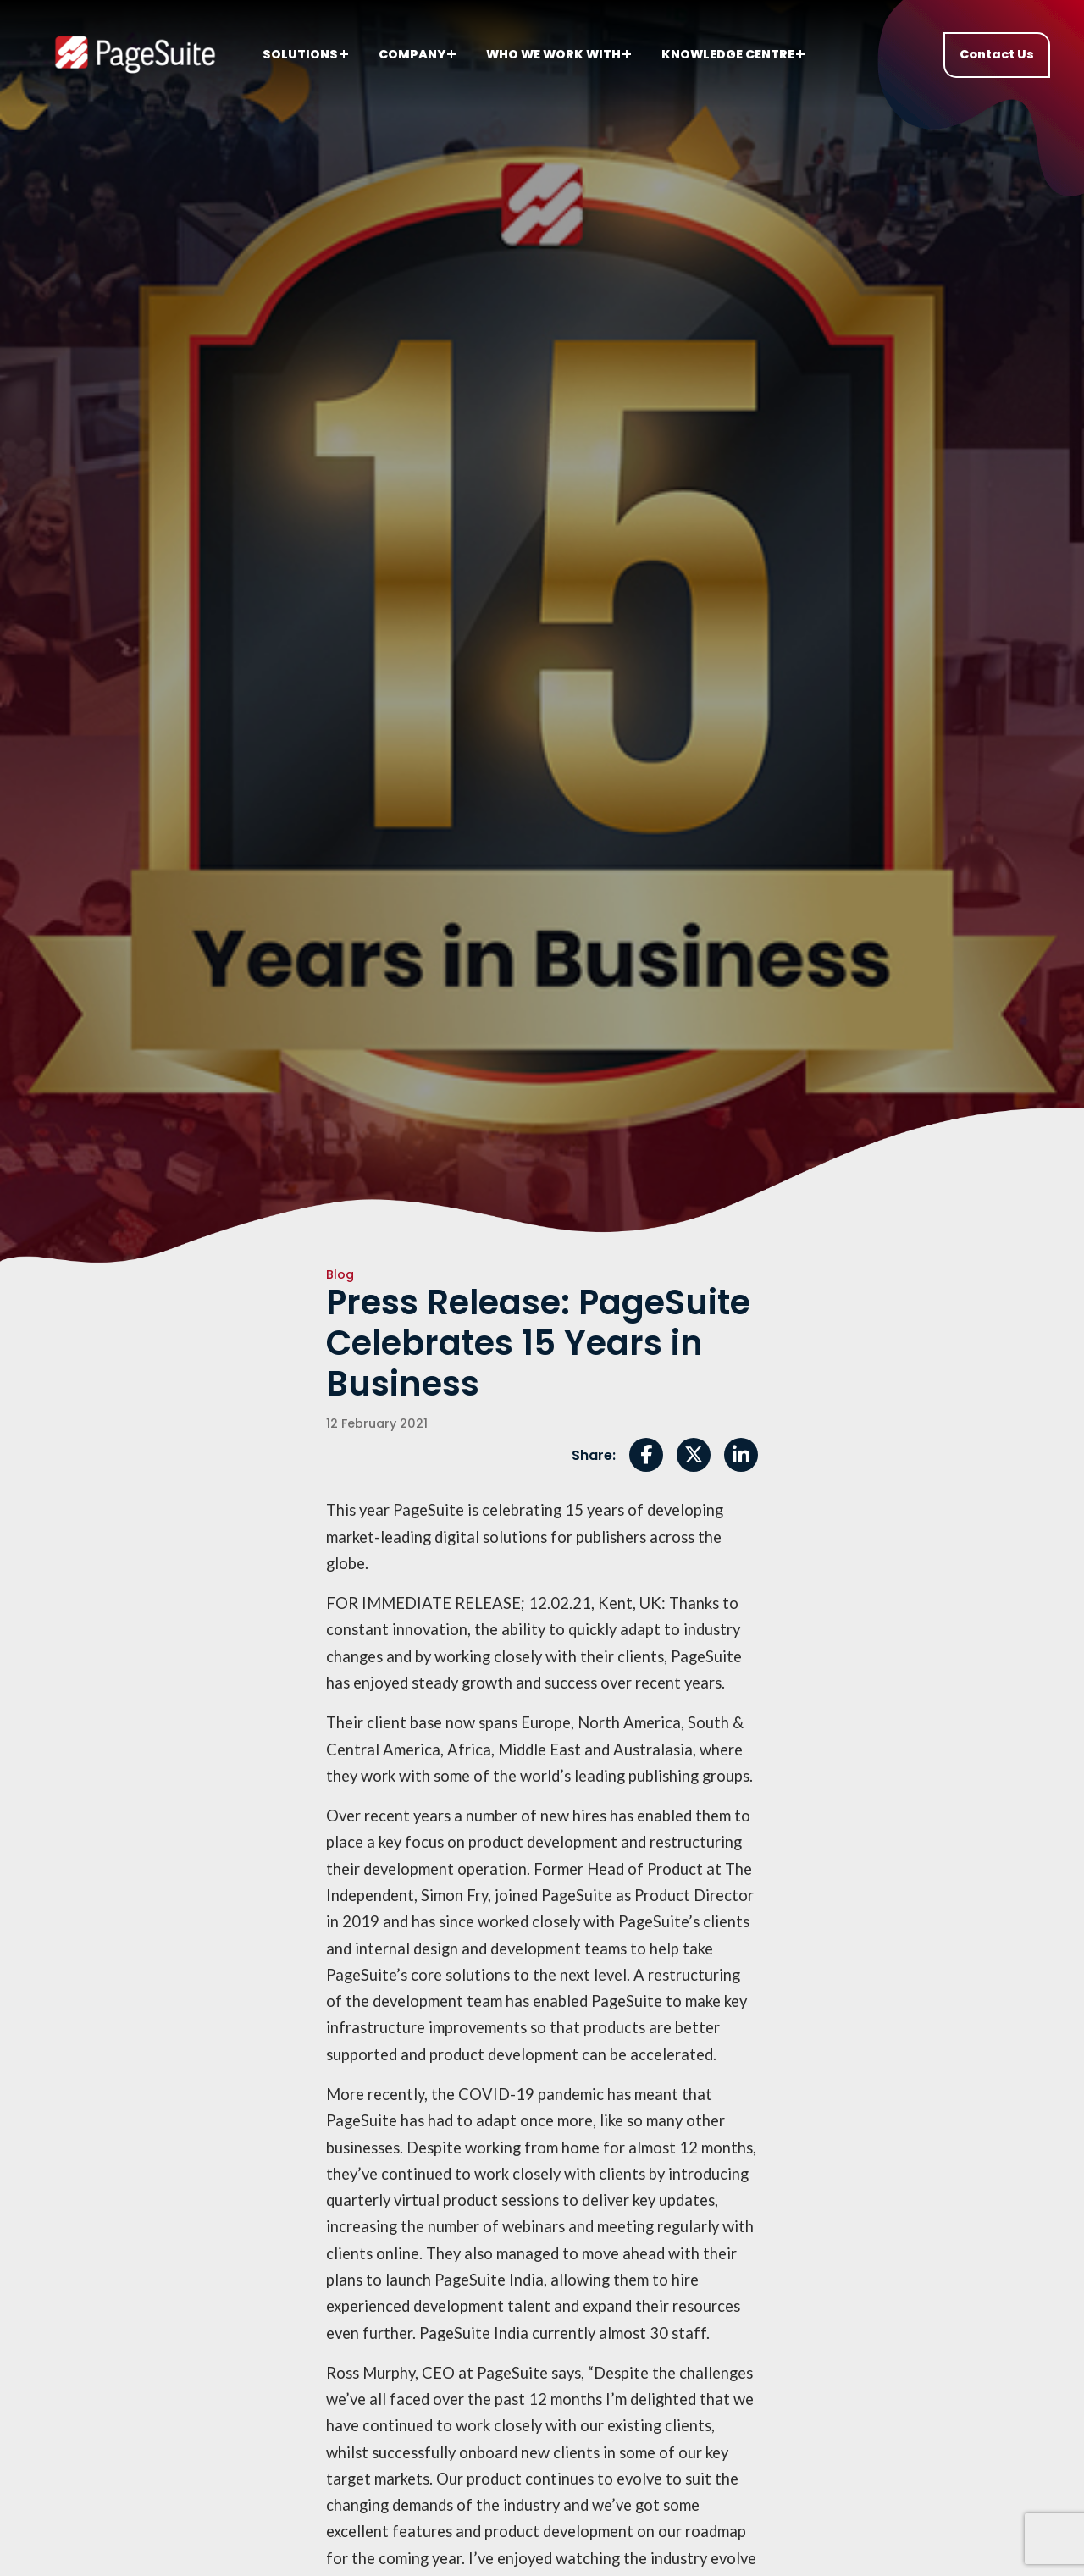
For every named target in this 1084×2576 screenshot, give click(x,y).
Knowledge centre (733, 54)
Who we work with (558, 54)
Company (417, 54)
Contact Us (997, 54)
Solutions (305, 54)
